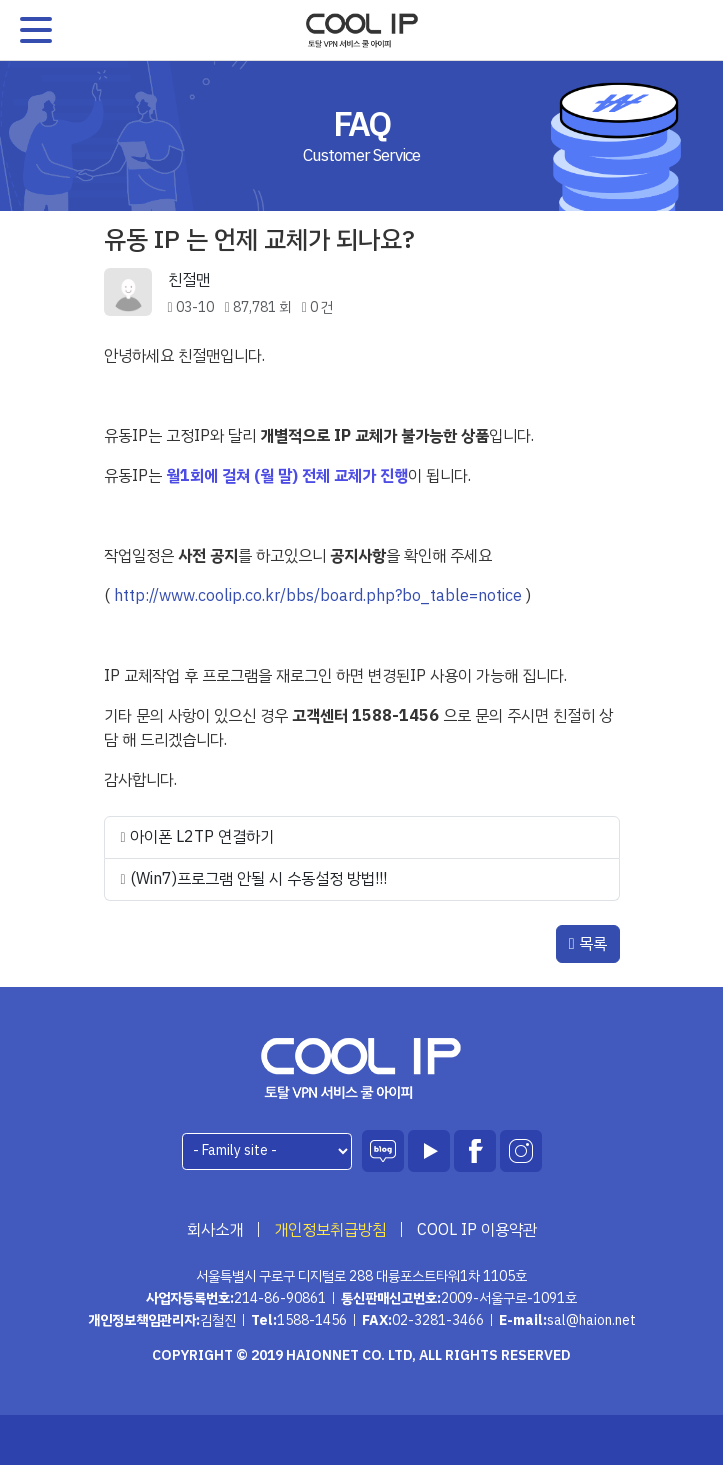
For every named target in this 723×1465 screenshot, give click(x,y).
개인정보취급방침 (330, 1230)
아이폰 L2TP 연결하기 (202, 837)
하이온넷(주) (361, 1068)
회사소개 (215, 1230)
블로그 (383, 1151)
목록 (588, 944)
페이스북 (475, 1151)
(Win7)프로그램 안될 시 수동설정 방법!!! (258, 879)
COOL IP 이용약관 (477, 1230)
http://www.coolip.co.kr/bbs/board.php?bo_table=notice (318, 596)
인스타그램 (521, 1151)
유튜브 (429, 1151)
